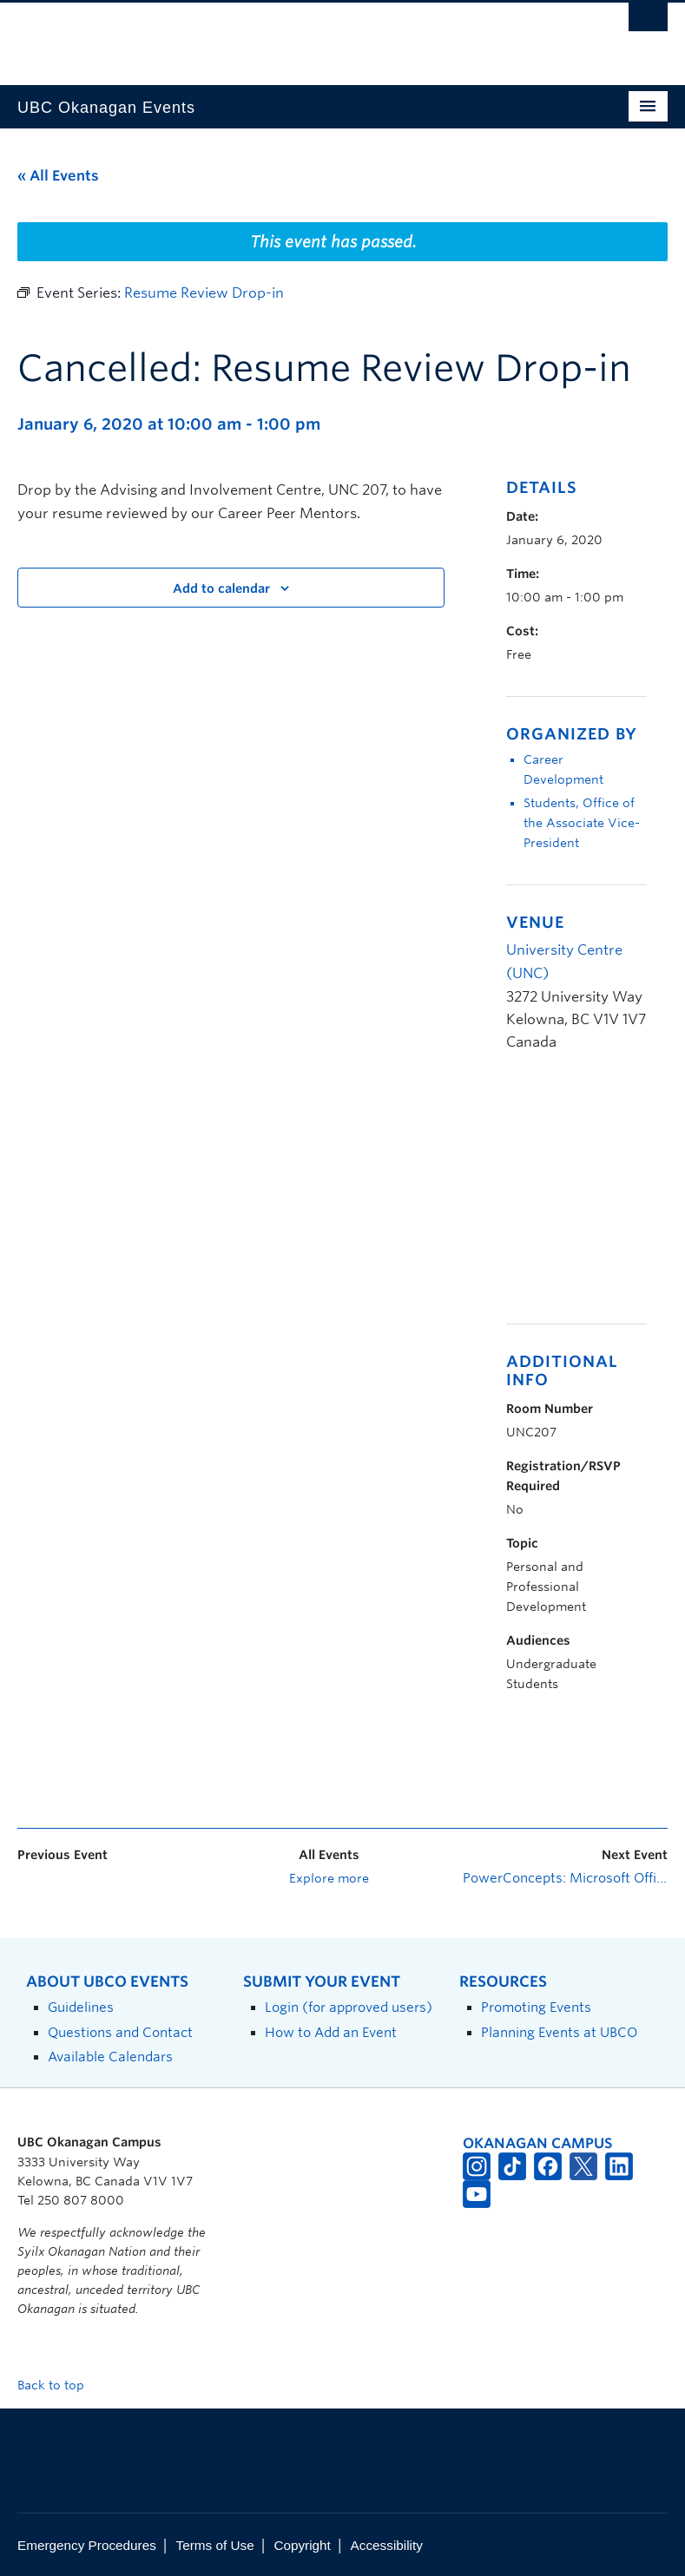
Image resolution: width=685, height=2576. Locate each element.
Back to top (59, 2385)
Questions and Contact (120, 2032)
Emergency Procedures (86, 2545)
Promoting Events (536, 2007)
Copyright (301, 2545)
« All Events (58, 176)
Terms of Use (215, 2545)
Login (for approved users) (348, 2007)
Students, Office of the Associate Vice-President (582, 823)
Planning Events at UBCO (559, 2032)
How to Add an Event (331, 2032)
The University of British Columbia (293, 36)
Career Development (563, 769)
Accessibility (387, 2545)
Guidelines (81, 2007)
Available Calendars (110, 2056)
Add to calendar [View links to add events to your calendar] (221, 588)
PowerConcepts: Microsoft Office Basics (565, 1878)
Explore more (329, 1878)
